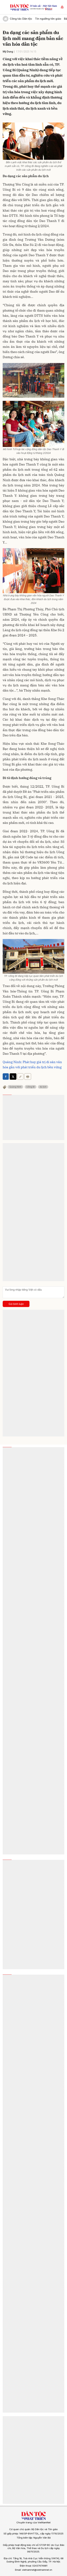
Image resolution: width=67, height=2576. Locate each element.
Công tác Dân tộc (21, 18)
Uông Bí (30, 1086)
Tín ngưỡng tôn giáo (48, 18)
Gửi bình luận (16, 1303)
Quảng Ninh (15, 1086)
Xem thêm (33, 1986)
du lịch (43, 1086)
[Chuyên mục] (5, 7)
